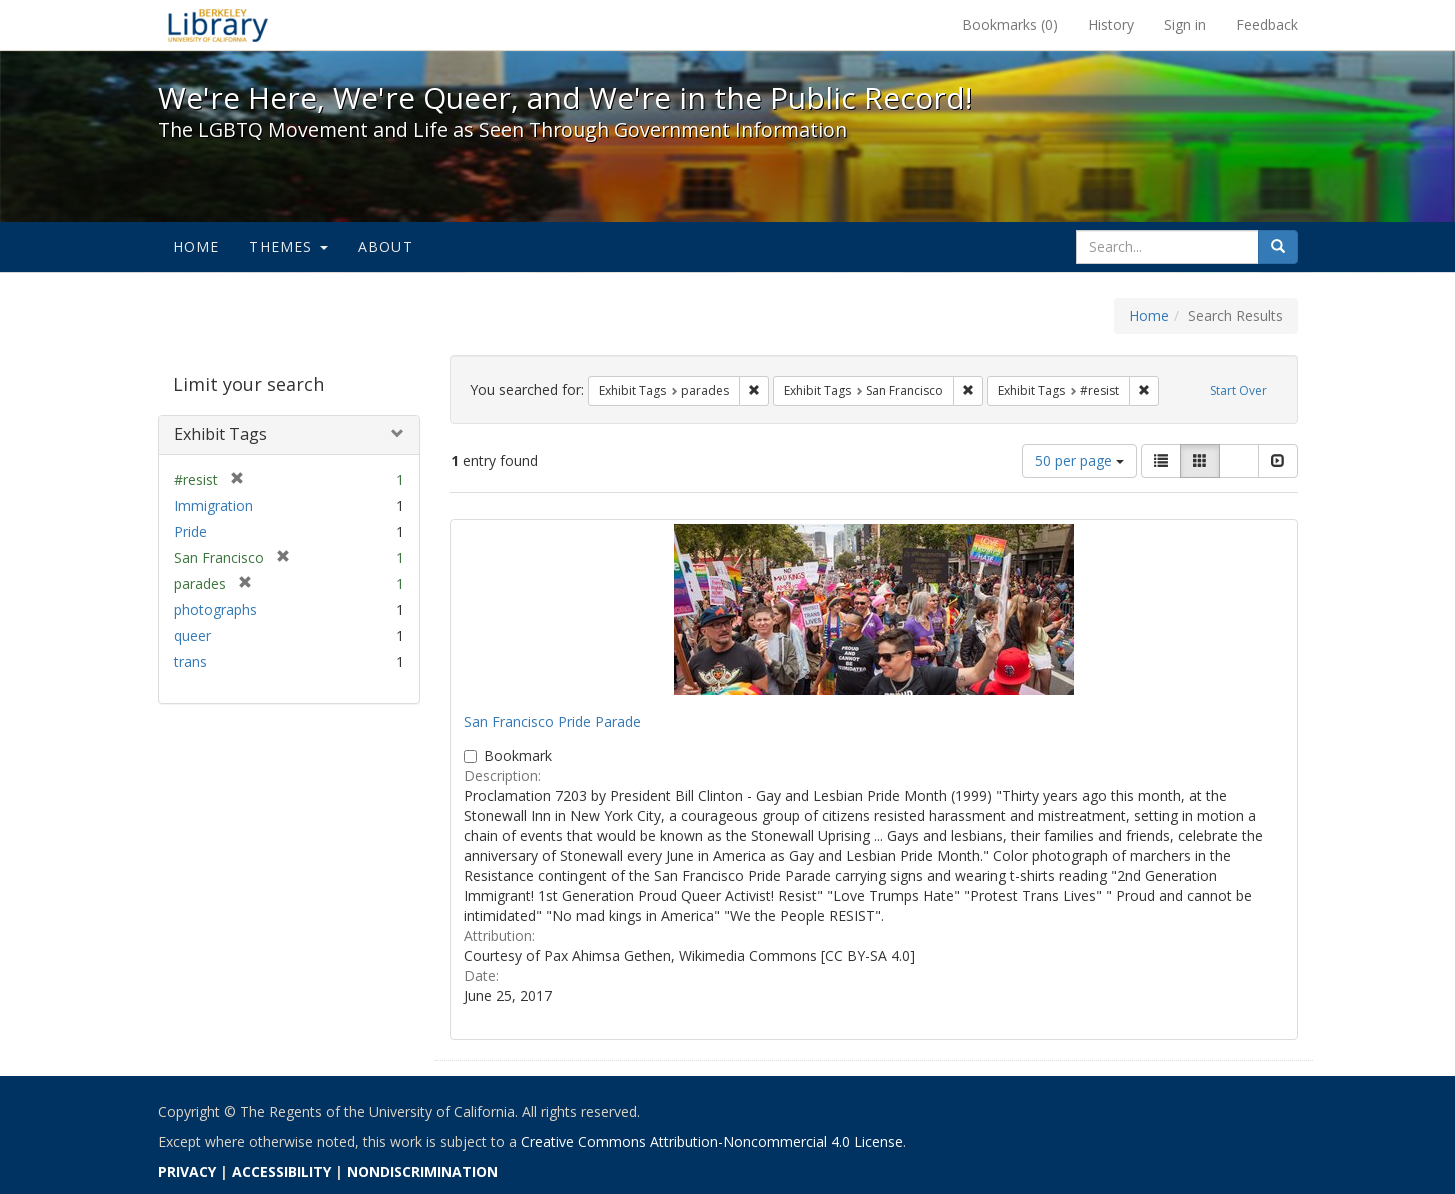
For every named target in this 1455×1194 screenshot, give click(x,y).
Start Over (1238, 390)
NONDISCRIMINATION (422, 1171)
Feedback (1267, 24)
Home (196, 246)
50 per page (1079, 460)
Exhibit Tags (220, 434)
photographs (215, 609)
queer (192, 635)
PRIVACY (187, 1171)
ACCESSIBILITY (281, 1171)
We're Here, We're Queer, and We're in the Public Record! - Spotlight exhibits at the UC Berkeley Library (218, 25)
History (1111, 24)
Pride (190, 531)
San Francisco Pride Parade (552, 721)
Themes (288, 246)
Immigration (213, 505)
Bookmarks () (1010, 24)
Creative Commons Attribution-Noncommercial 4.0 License (712, 1141)
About (385, 246)
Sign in (1185, 24)
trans (190, 661)
